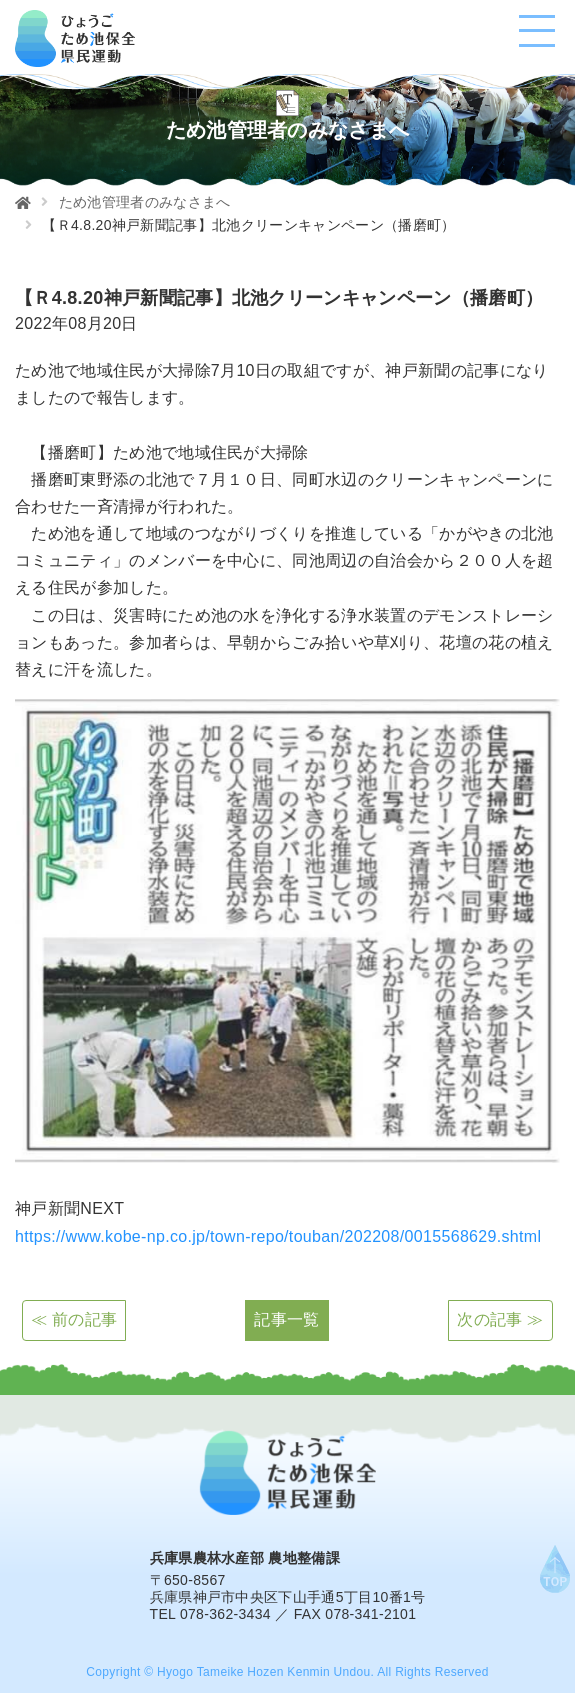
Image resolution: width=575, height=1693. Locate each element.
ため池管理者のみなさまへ (145, 202)
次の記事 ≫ (500, 1319)
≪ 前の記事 (74, 1319)
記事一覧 (286, 1319)
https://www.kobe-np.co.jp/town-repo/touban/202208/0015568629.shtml (278, 1236)
